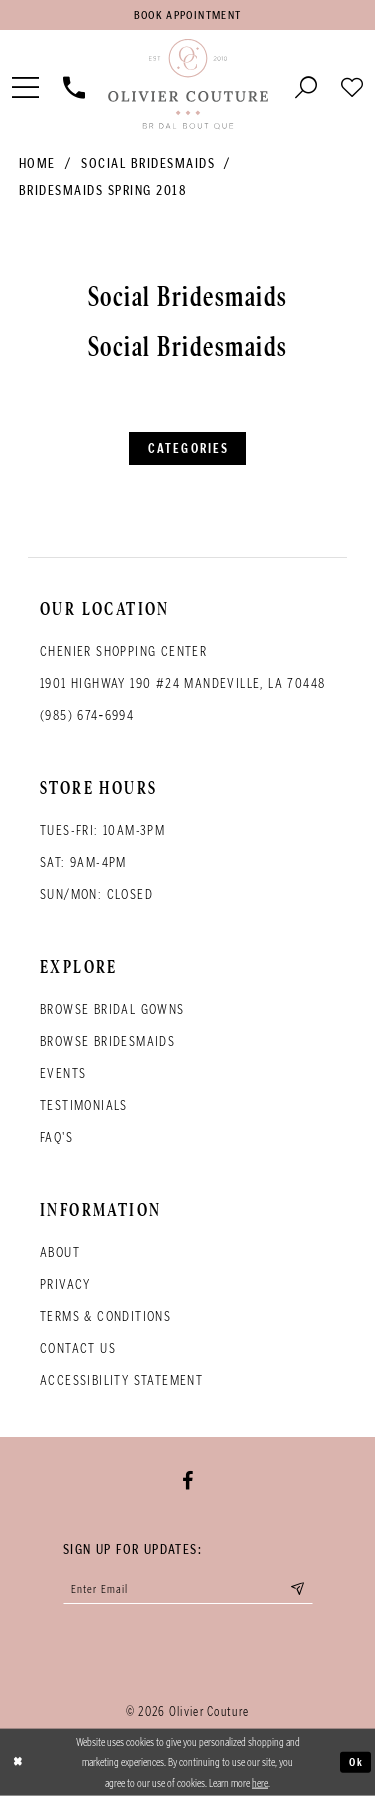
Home (37, 163)
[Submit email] (297, 1589)
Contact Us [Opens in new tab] (78, 1348)
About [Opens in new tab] (60, 1252)
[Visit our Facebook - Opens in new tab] (187, 1481)
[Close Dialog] (18, 1762)
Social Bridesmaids (148, 163)
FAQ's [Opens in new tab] (56, 1137)
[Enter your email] (188, 1589)
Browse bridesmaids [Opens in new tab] (107, 1041)
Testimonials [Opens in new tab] (84, 1105)
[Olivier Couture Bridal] (187, 85)
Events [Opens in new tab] (63, 1073)
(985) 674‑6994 (87, 715)
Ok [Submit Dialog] (356, 1762)
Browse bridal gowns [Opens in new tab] (112, 1009)
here (260, 1782)
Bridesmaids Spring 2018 (103, 190)
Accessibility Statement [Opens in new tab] (121, 1380)
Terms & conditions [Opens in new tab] (105, 1316)
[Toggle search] (306, 85)
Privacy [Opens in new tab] (65, 1284)
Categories (188, 448)
